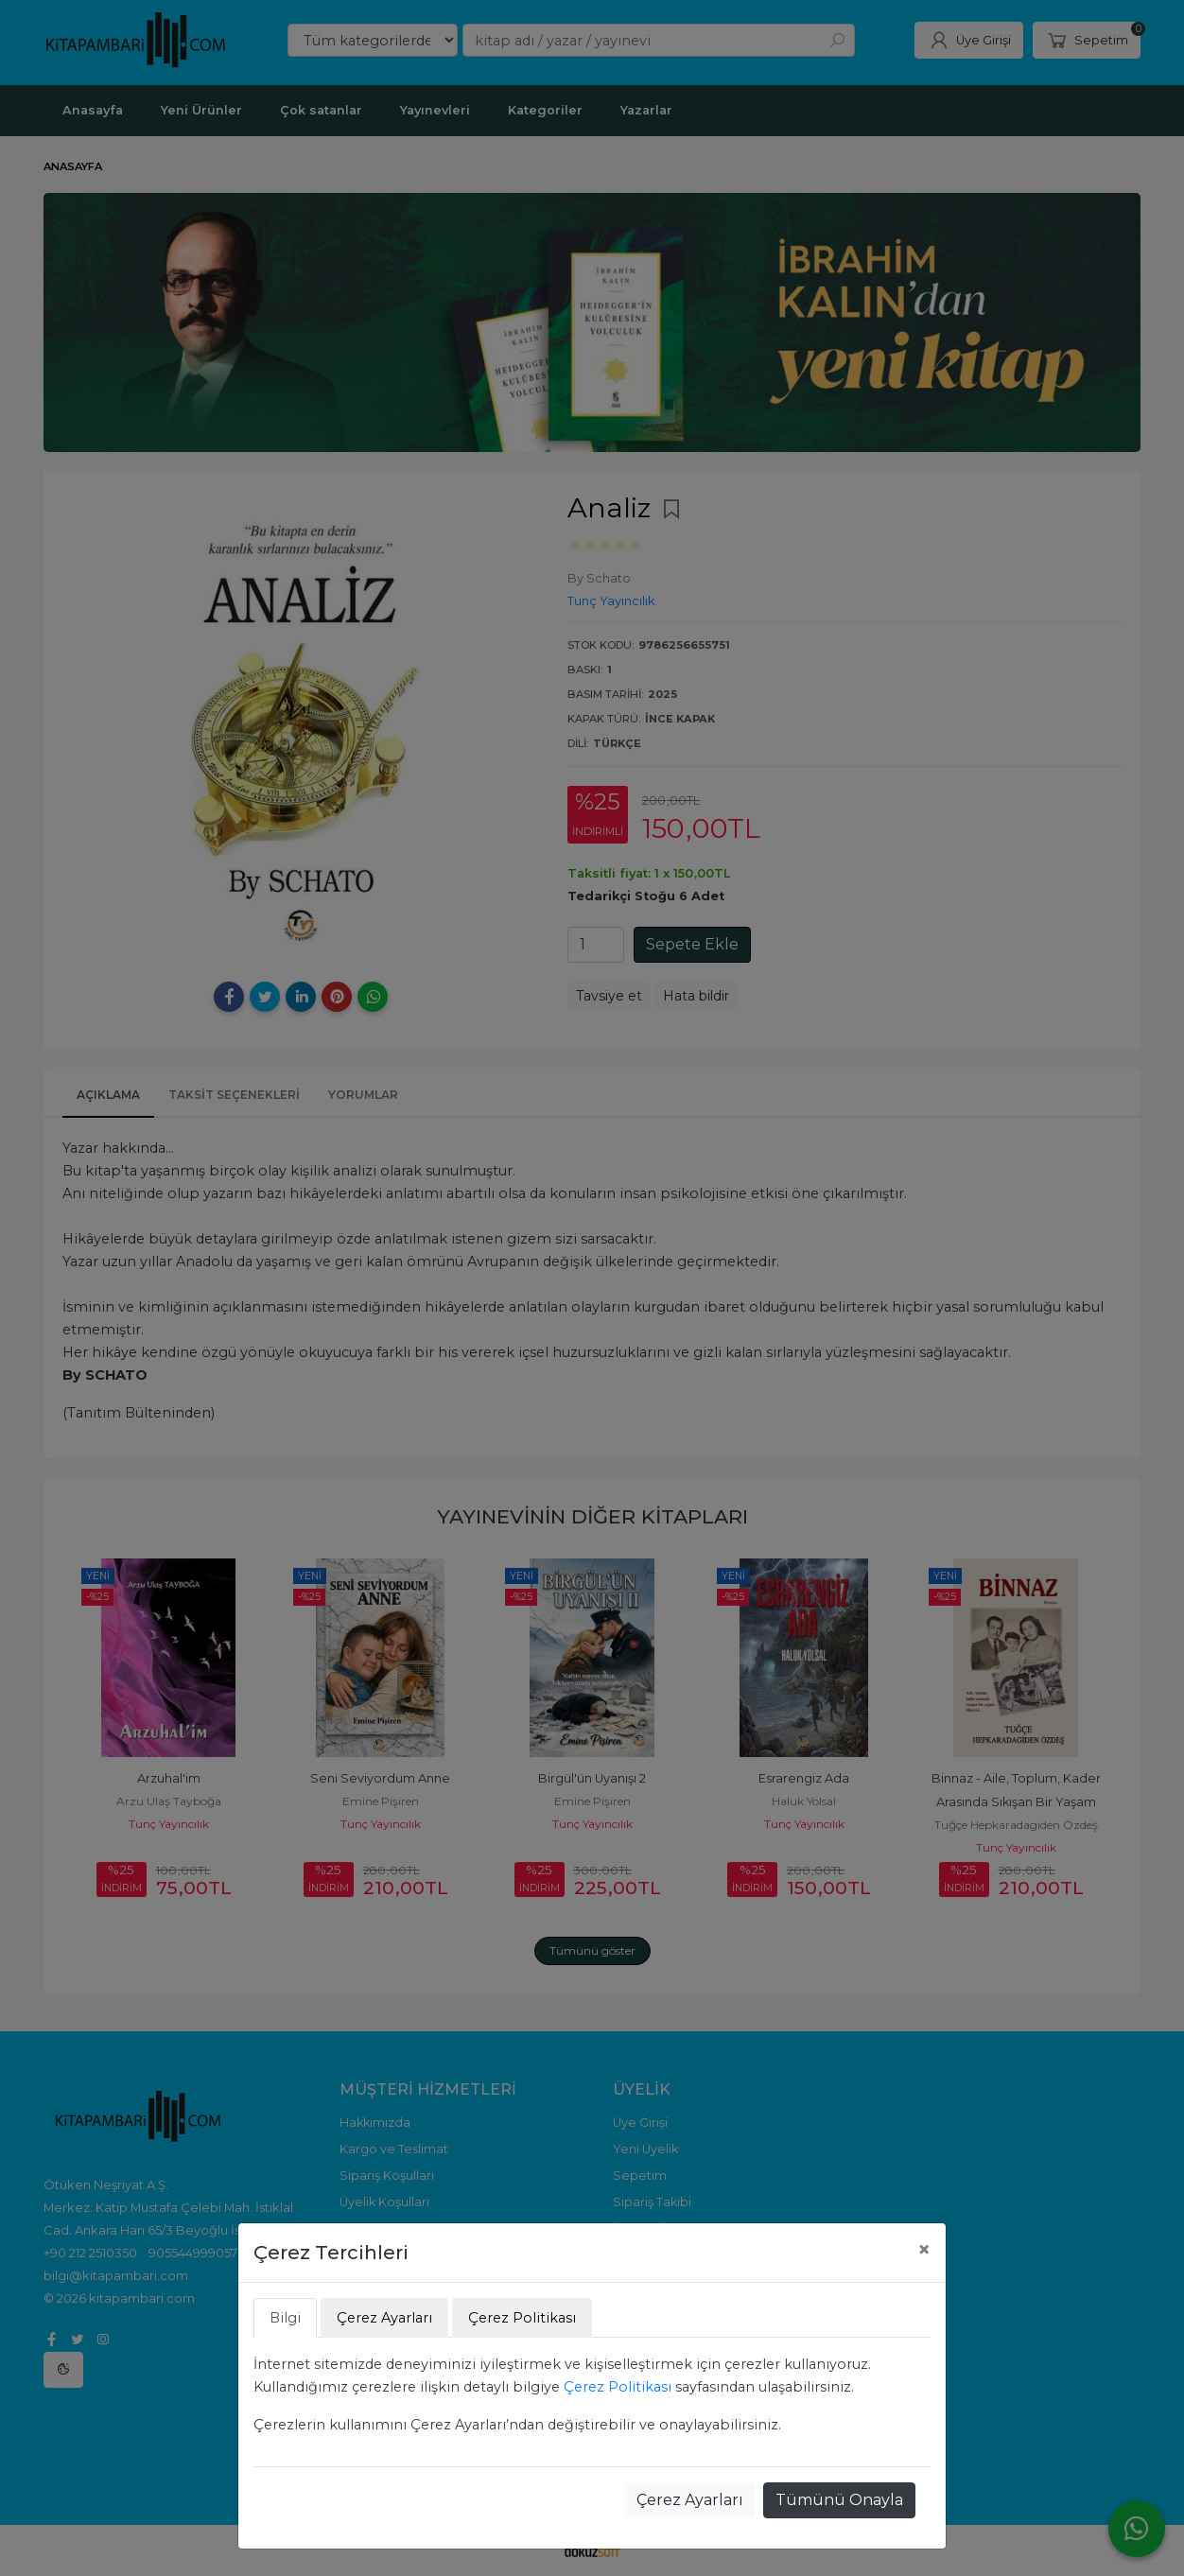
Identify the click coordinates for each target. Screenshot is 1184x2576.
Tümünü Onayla (839, 2500)
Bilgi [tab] (285, 2317)
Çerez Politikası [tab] (522, 2317)
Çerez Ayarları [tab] (384, 2317)
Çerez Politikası (617, 2386)
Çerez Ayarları (689, 2500)
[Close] (924, 2249)
